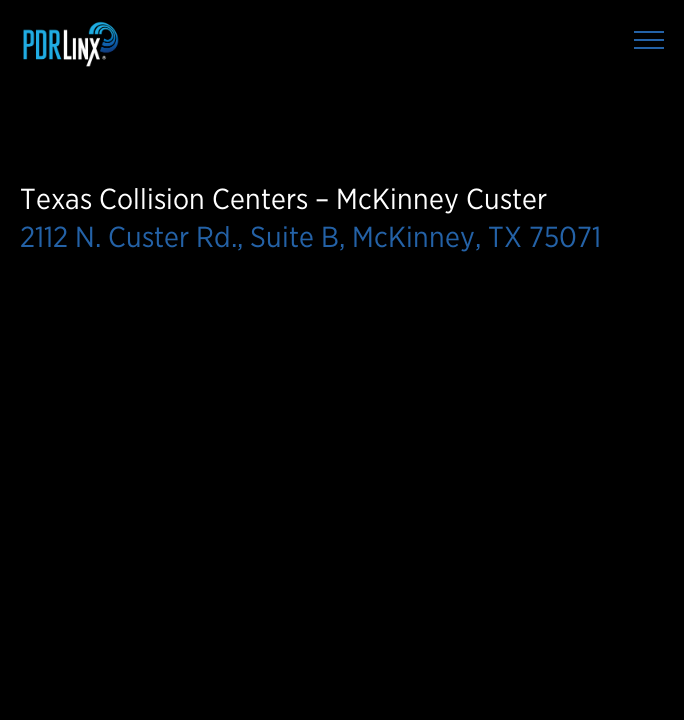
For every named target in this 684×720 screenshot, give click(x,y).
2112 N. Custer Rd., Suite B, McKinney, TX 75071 (310, 236)
